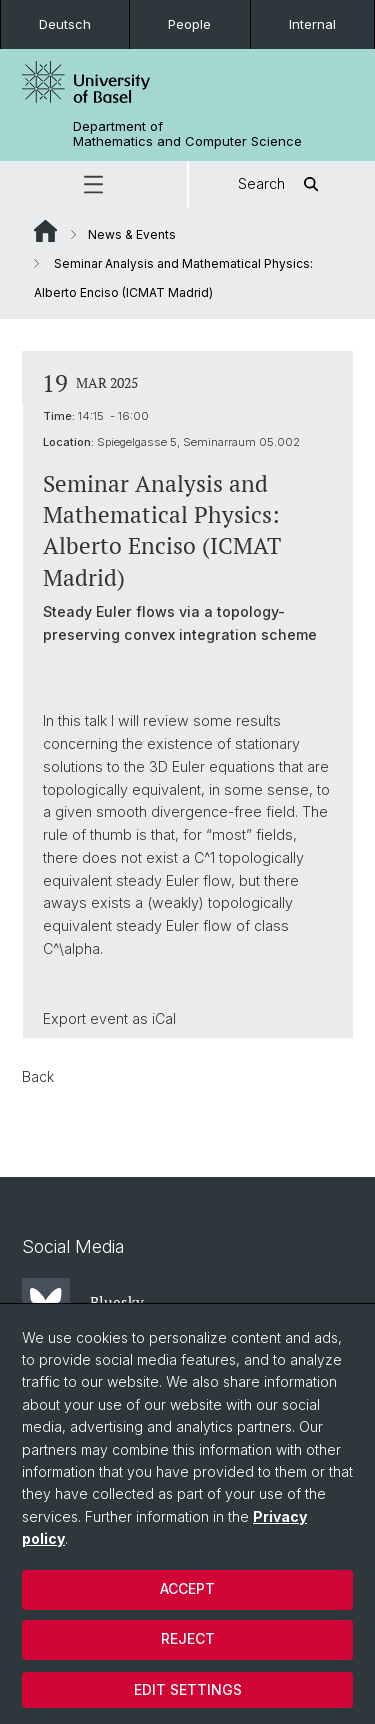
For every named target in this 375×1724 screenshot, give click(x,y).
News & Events (132, 234)
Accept (187, 1588)
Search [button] (281, 184)
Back (38, 1076)
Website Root (45, 231)
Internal (312, 24)
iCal (164, 1017)
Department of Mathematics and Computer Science (187, 134)
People (189, 24)
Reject (188, 1638)
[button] (93, 184)
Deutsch (65, 24)
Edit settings (188, 1689)
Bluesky (83, 1302)
